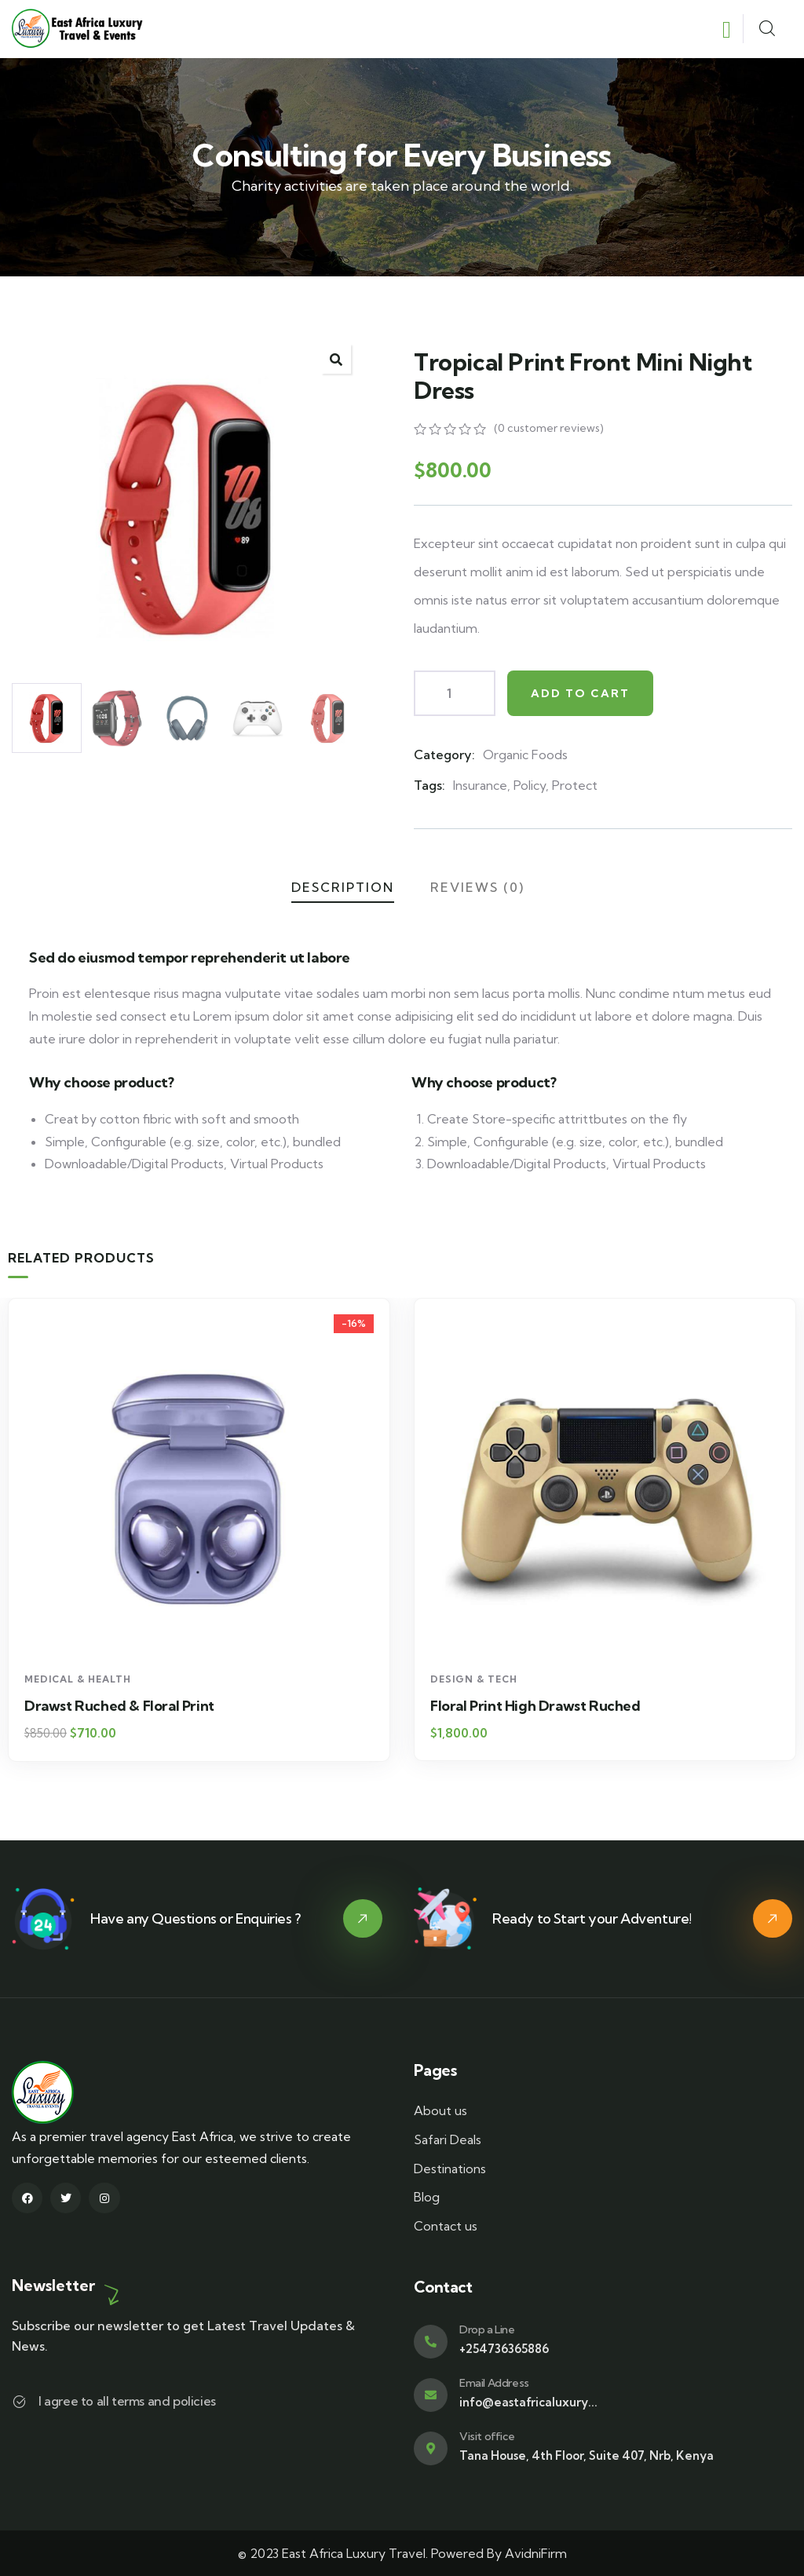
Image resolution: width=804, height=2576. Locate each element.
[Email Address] (431, 2395)
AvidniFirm (536, 2553)
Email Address (494, 2383)
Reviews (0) (477, 887)
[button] (336, 359)
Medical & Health (77, 1679)
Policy (529, 785)
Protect (575, 785)
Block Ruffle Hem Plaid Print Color (136, 1706)
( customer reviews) (549, 428)
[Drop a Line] (431, 2342)
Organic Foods (525, 754)
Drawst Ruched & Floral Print (525, 1706)
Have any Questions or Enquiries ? (195, 1918)
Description (342, 887)
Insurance (480, 785)
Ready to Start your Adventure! (592, 1918)
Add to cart (580, 693)
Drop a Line (487, 2329)
